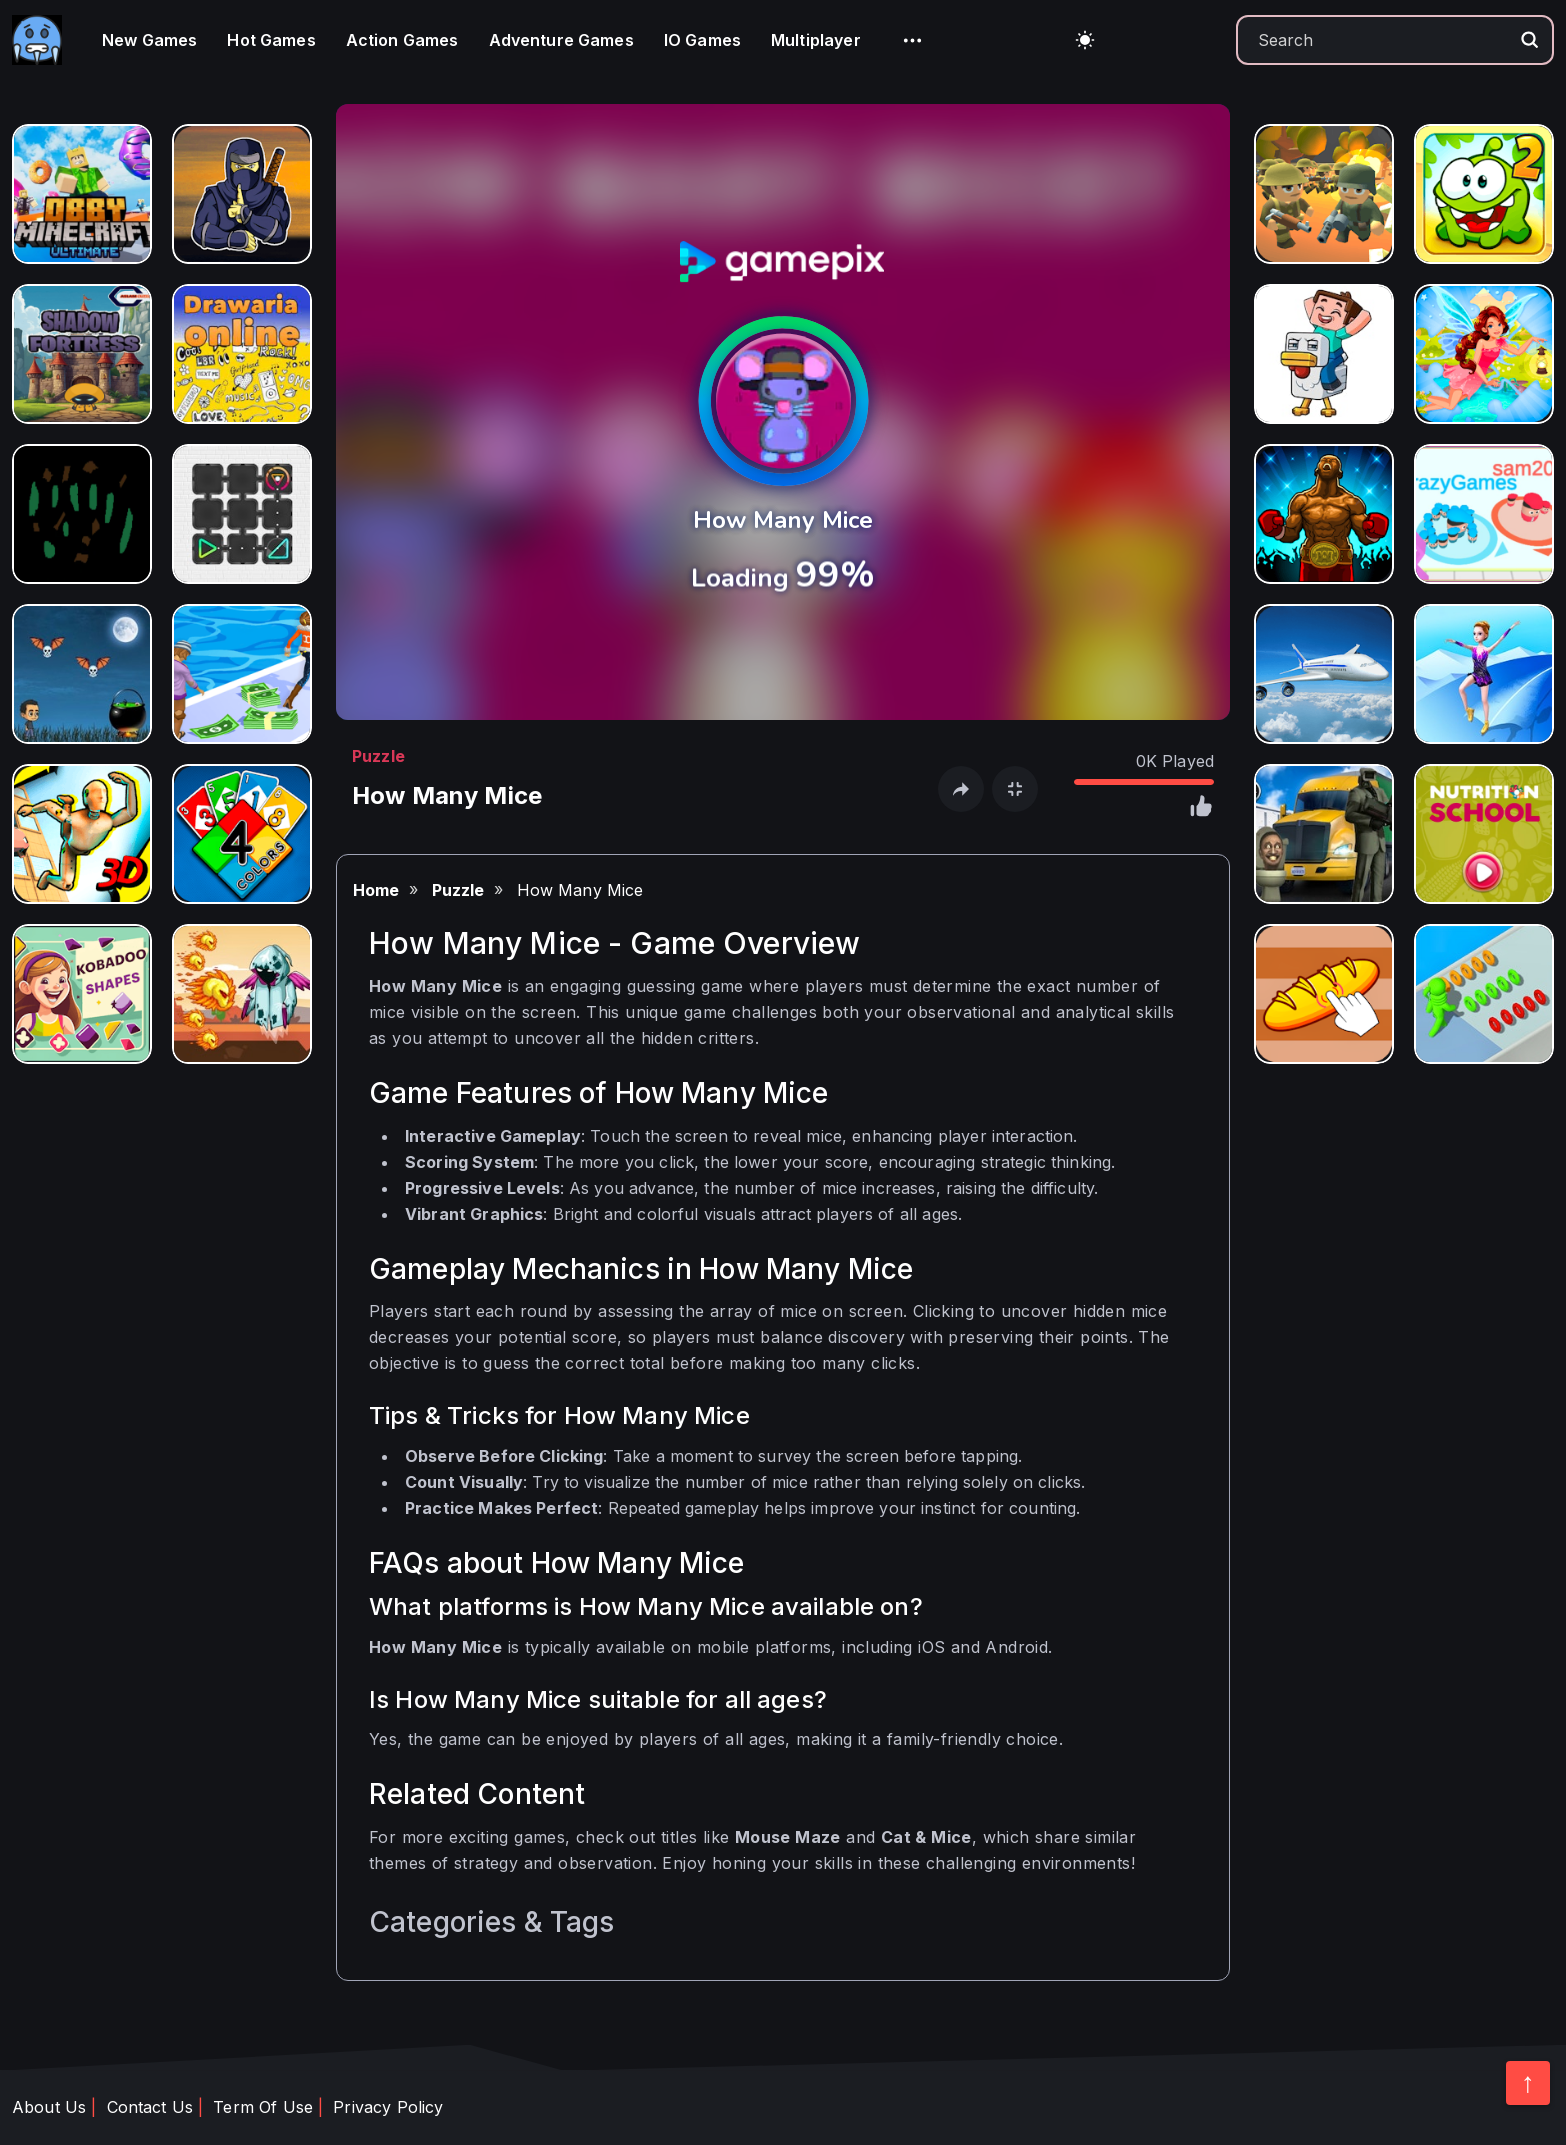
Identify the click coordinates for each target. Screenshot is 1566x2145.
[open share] (961, 789)
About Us (49, 2107)
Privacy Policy (388, 2107)
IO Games (702, 40)
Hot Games (271, 40)
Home (376, 890)
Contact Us (150, 2107)
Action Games (402, 40)
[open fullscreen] (1015, 789)
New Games (149, 40)
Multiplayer (816, 40)
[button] (913, 40)
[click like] (1200, 809)
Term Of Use (263, 2107)
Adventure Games (561, 40)
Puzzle (378, 756)
